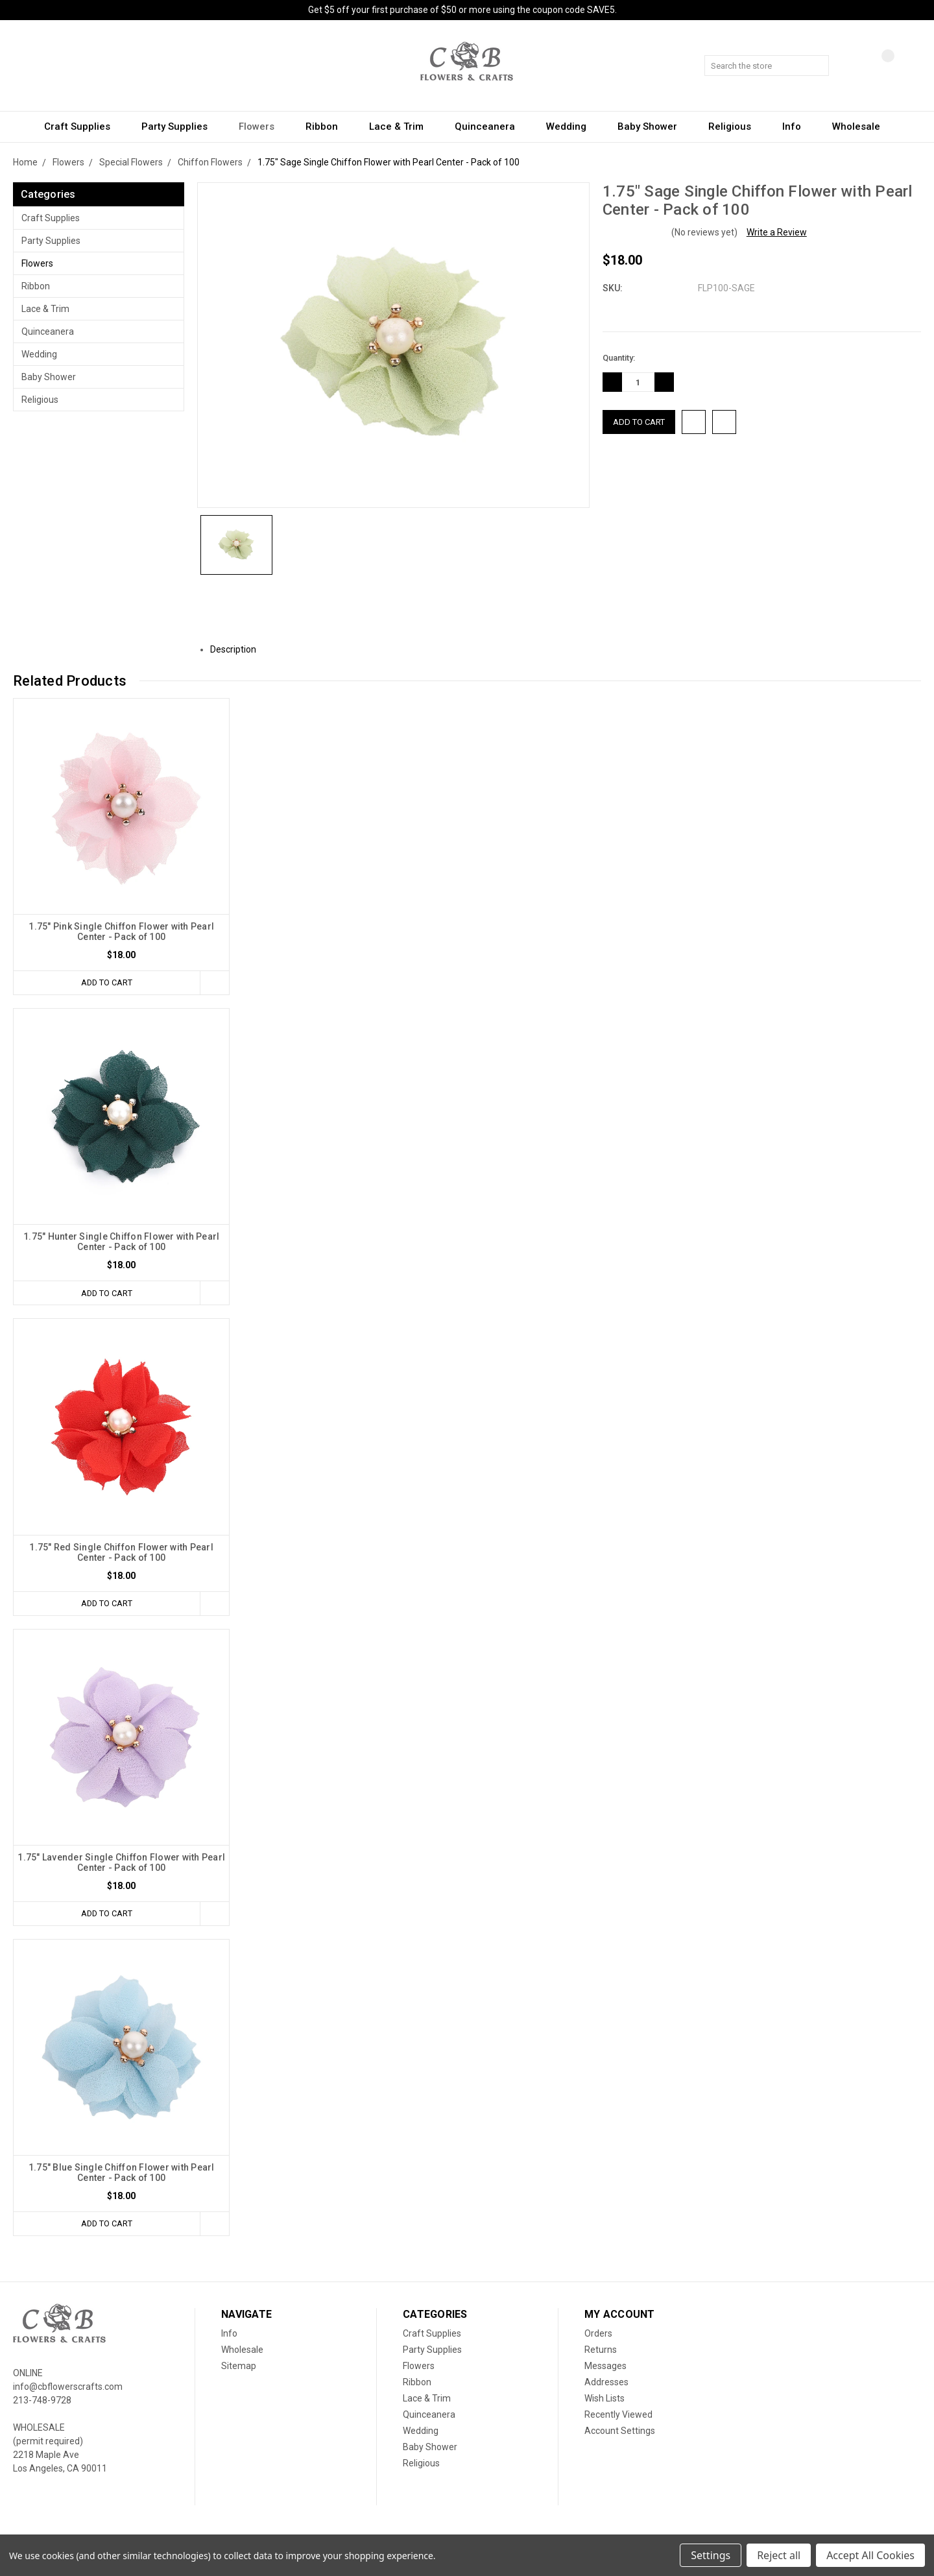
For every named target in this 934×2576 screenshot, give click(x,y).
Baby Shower (653, 126)
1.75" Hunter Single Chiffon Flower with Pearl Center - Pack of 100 (121, 1241)
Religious (735, 126)
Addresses (606, 2382)
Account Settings (619, 2431)
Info (797, 126)
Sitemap (238, 2366)
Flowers (262, 126)
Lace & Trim (402, 126)
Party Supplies (180, 126)
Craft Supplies (83, 126)
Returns (600, 2349)
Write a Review (777, 232)
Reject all (778, 2555)
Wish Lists (604, 2398)
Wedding (572, 126)
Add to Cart (106, 982)
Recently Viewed (618, 2414)
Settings (710, 2555)
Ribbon (327, 126)
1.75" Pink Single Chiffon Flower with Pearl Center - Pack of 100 (121, 931)
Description (238, 649)
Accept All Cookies (870, 2555)
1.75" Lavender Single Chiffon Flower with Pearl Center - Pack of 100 (121, 1862)
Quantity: (619, 358)
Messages (605, 2366)
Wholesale (856, 126)
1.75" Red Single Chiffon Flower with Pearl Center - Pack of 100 (121, 1552)
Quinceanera (491, 126)
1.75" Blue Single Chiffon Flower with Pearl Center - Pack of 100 (122, 2172)
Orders (598, 2333)
